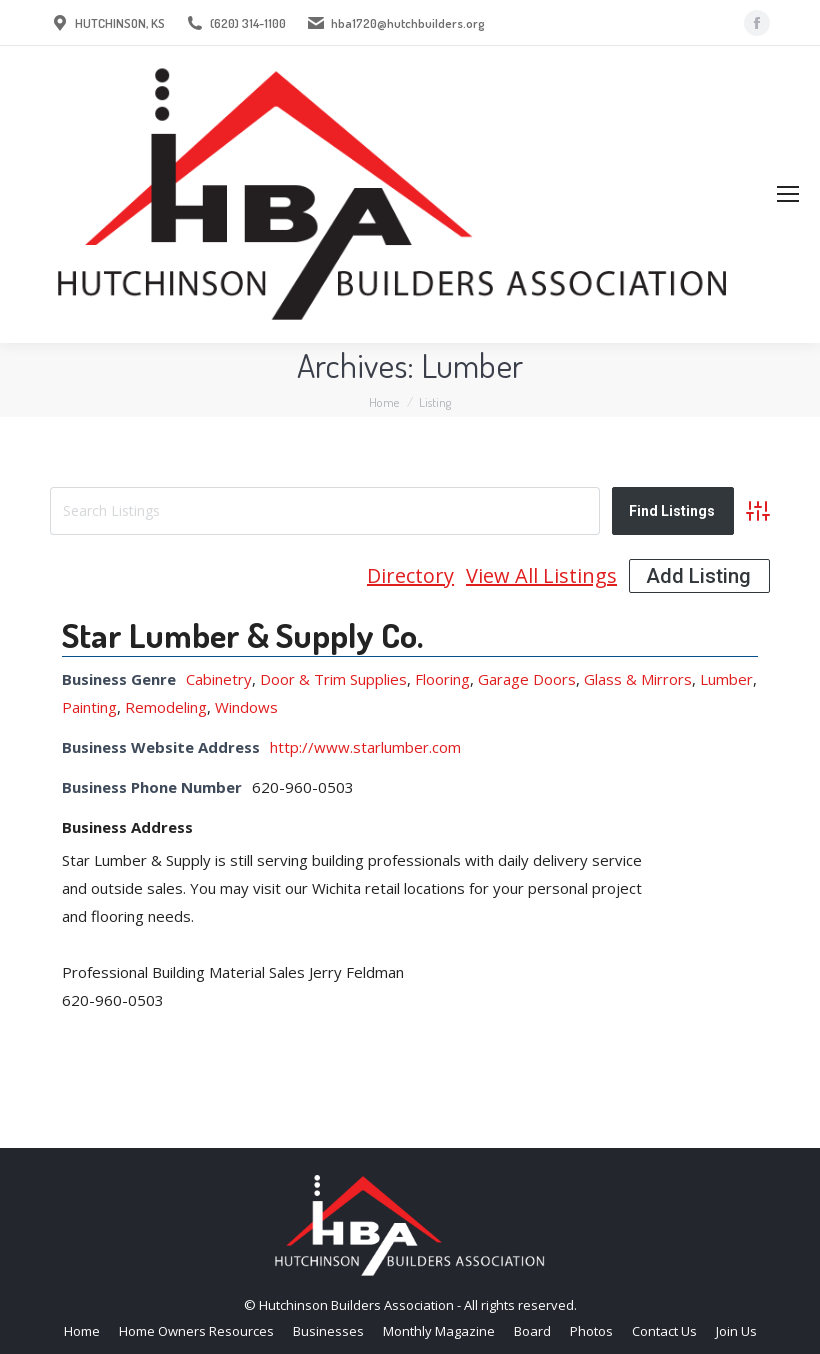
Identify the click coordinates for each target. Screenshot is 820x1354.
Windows (246, 707)
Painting (89, 707)
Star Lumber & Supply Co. (242, 634)
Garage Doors (527, 679)
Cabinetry (219, 679)
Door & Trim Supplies (333, 679)
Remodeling (166, 707)
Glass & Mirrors (638, 679)
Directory (410, 575)
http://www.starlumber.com (365, 747)
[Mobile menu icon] (788, 194)
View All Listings (541, 575)
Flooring (442, 679)
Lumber (726, 679)
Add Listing (698, 576)
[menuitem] (82, 1331)
